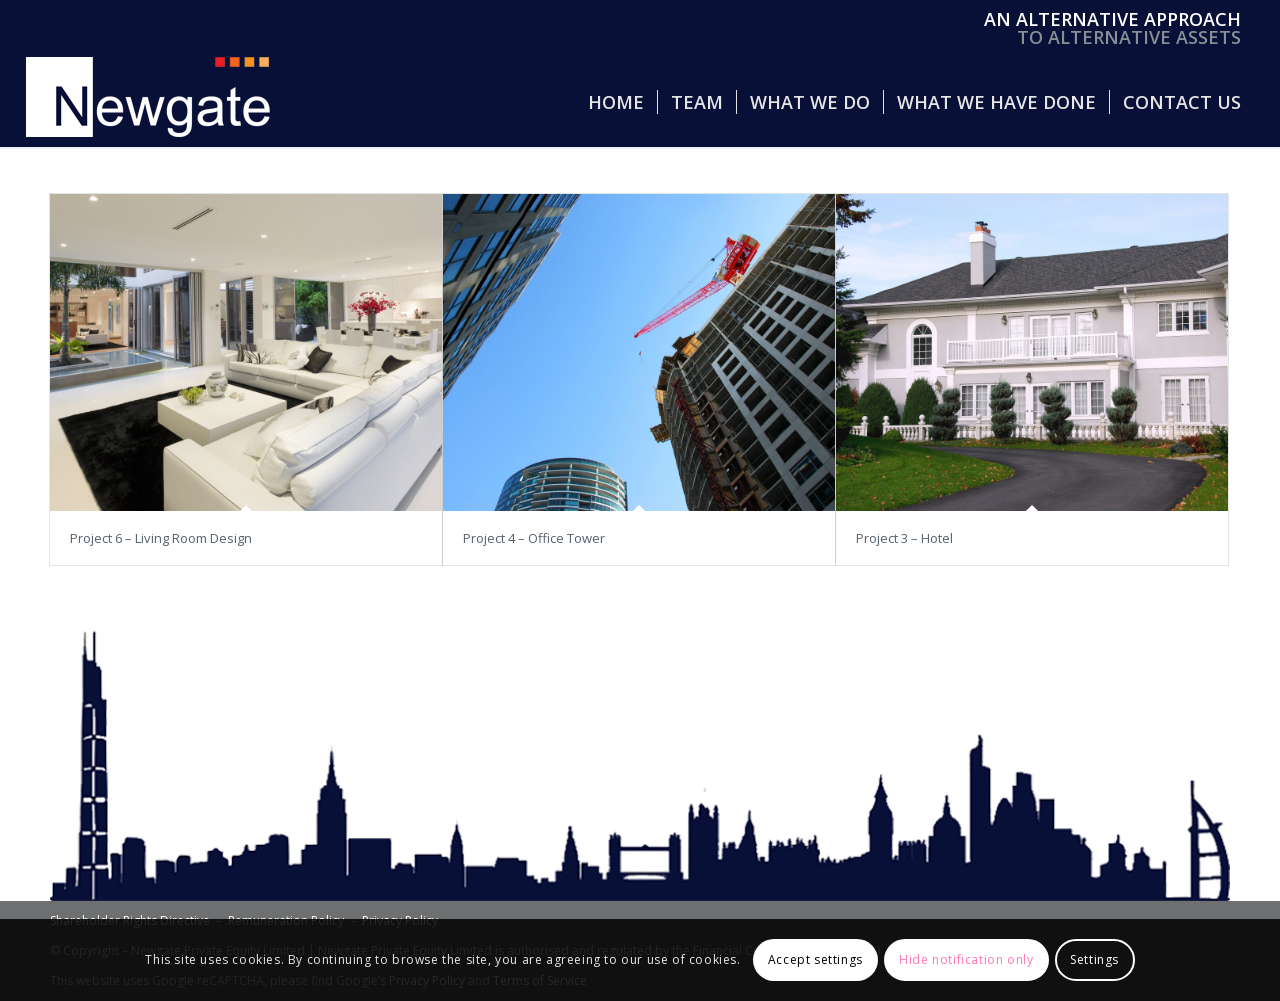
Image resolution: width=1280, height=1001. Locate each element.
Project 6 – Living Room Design (161, 538)
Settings (1094, 959)
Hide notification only (966, 959)
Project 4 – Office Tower (534, 538)
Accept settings (815, 959)
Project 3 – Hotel (904, 538)
